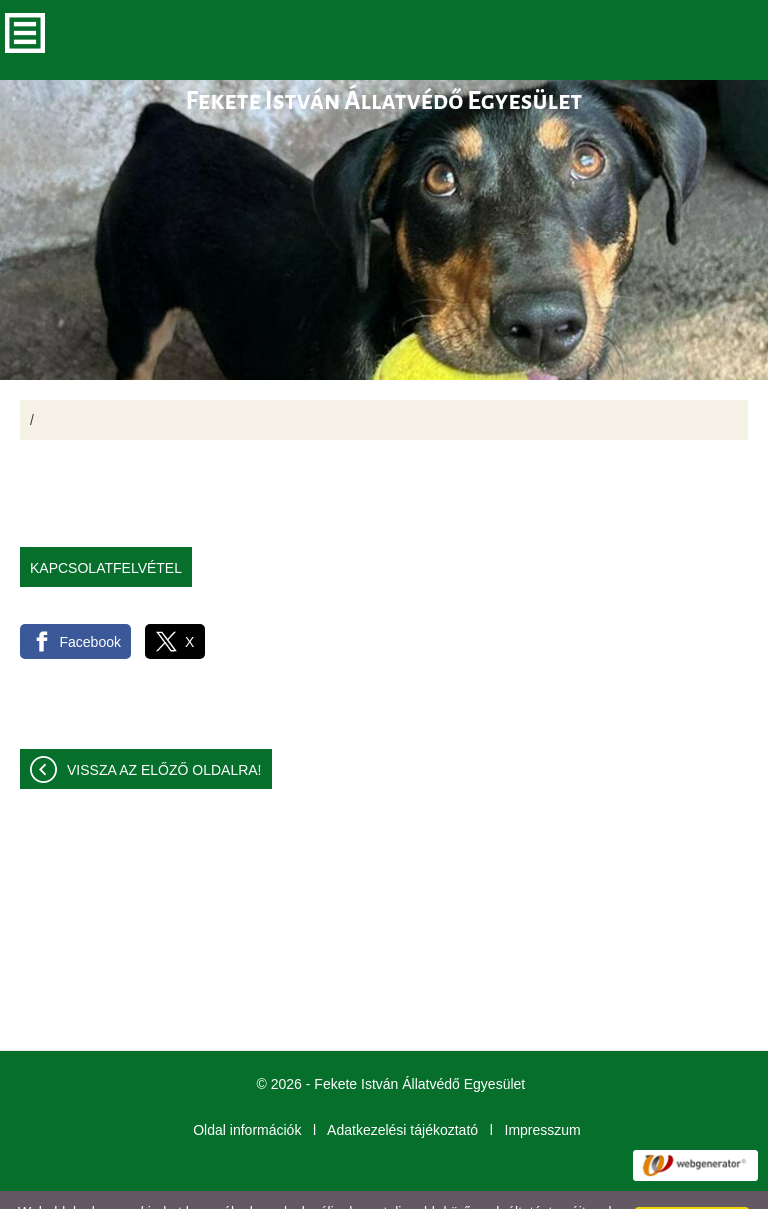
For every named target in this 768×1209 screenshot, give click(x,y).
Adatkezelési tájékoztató (402, 1090)
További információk (206, 1188)
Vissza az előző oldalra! (164, 730)
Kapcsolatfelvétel (106, 528)
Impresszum (543, 1090)
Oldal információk (247, 1090)
